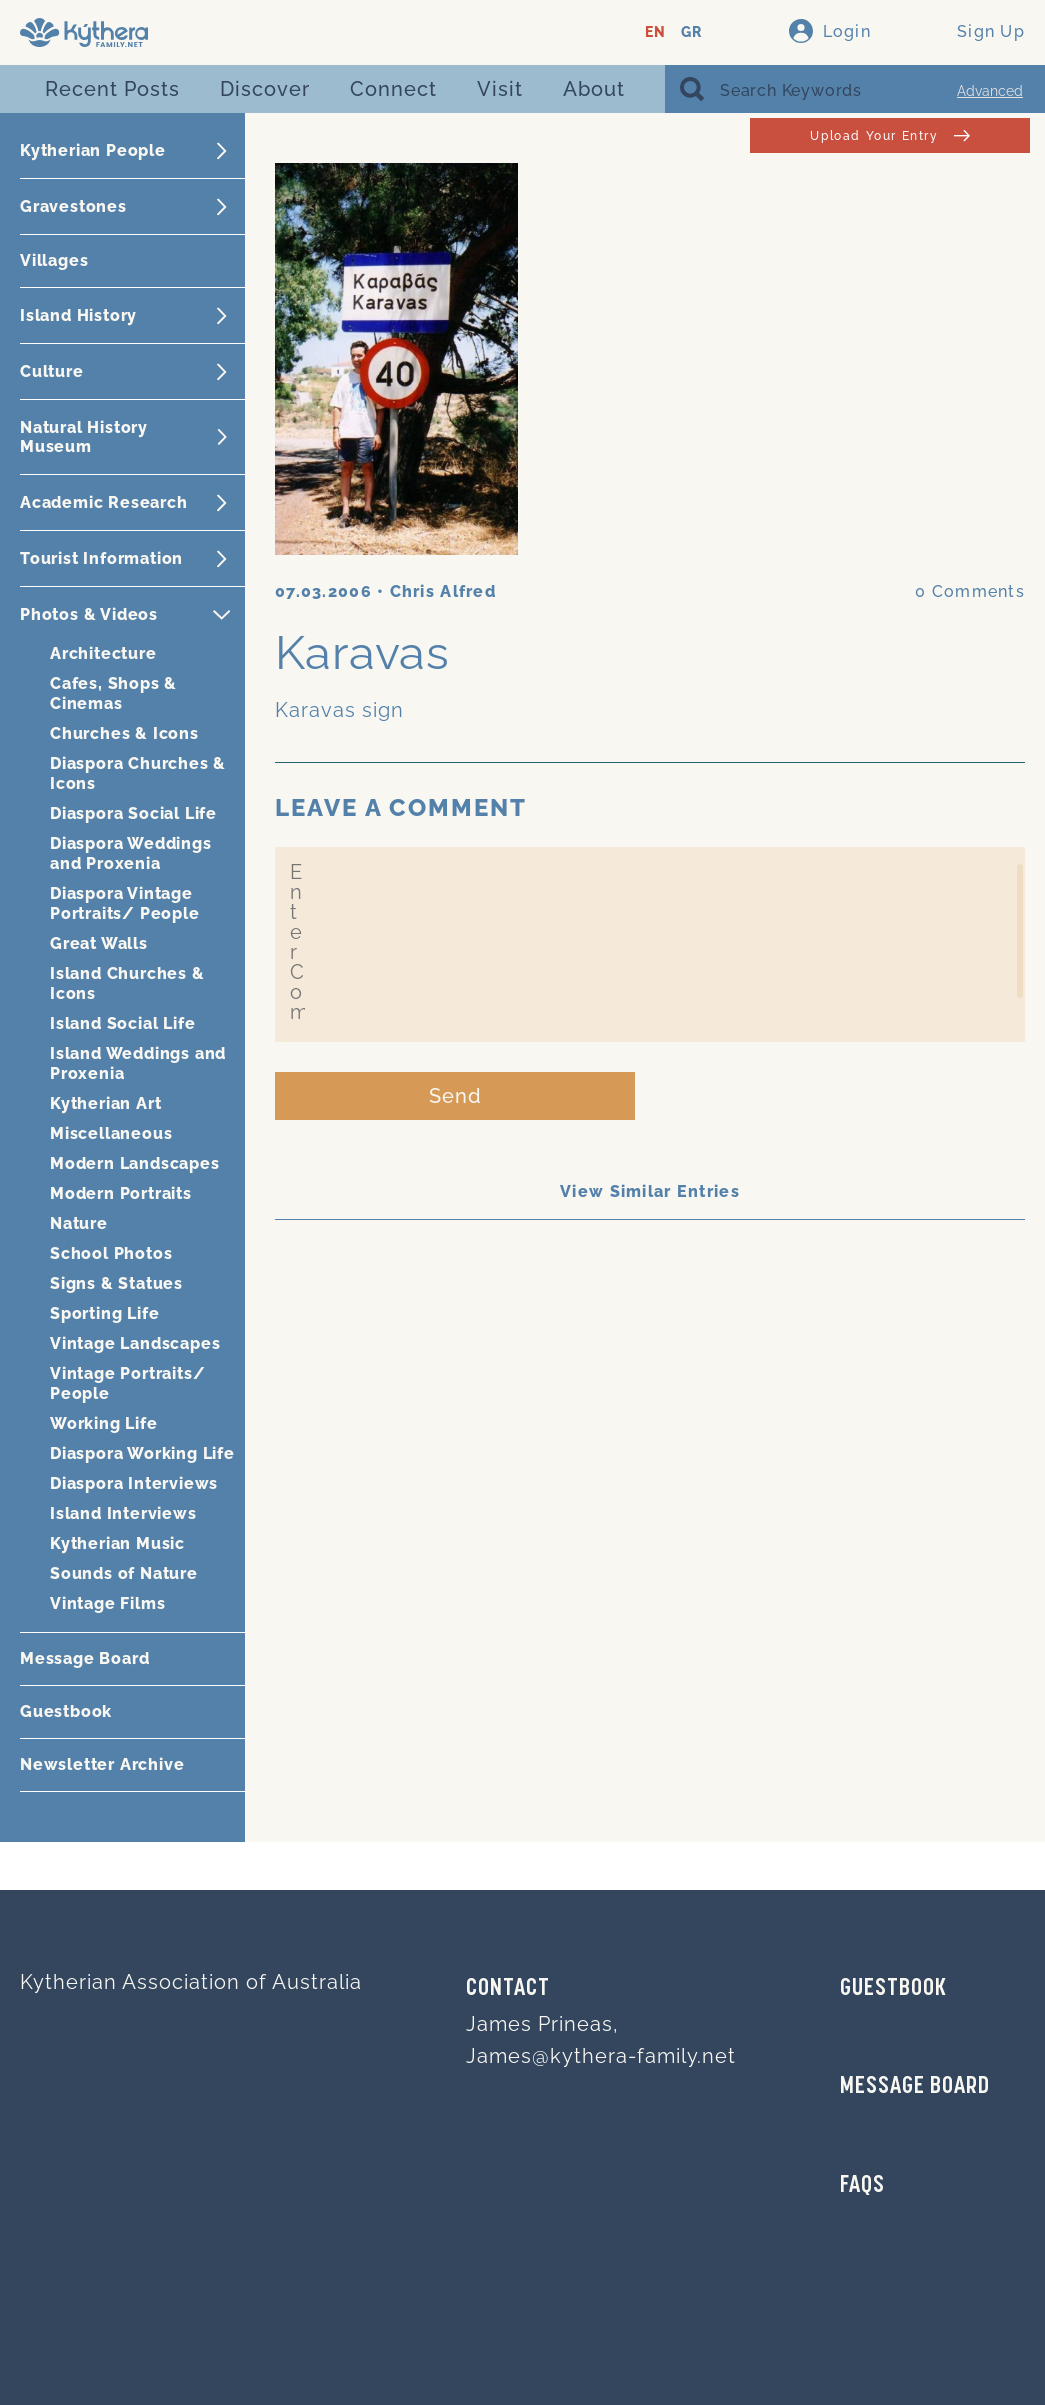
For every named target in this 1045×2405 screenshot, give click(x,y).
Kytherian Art (105, 1103)
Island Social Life (122, 1023)
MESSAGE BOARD (915, 2087)
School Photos (111, 1253)
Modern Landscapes (135, 1163)
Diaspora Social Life (133, 813)
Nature (79, 1223)
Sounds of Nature (124, 1573)
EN (655, 32)
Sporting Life (104, 1313)
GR (691, 32)
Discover (265, 89)
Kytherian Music (117, 1543)
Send (455, 1096)
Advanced (990, 91)
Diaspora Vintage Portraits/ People (125, 903)
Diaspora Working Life (142, 1453)
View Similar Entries (650, 1191)
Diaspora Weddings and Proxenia (131, 853)
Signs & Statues (116, 1283)
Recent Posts (112, 89)
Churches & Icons (124, 733)
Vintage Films (107, 1603)
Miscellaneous (111, 1133)
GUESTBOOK (893, 1989)
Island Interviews (123, 1513)
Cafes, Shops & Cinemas (113, 693)
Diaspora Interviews (134, 1483)
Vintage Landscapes (135, 1343)
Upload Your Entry (889, 135)
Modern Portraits (121, 1193)
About (594, 89)
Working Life (104, 1423)
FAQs (862, 2186)
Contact (508, 1989)
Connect (393, 89)
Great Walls (99, 943)
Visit (500, 89)
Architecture (103, 653)
